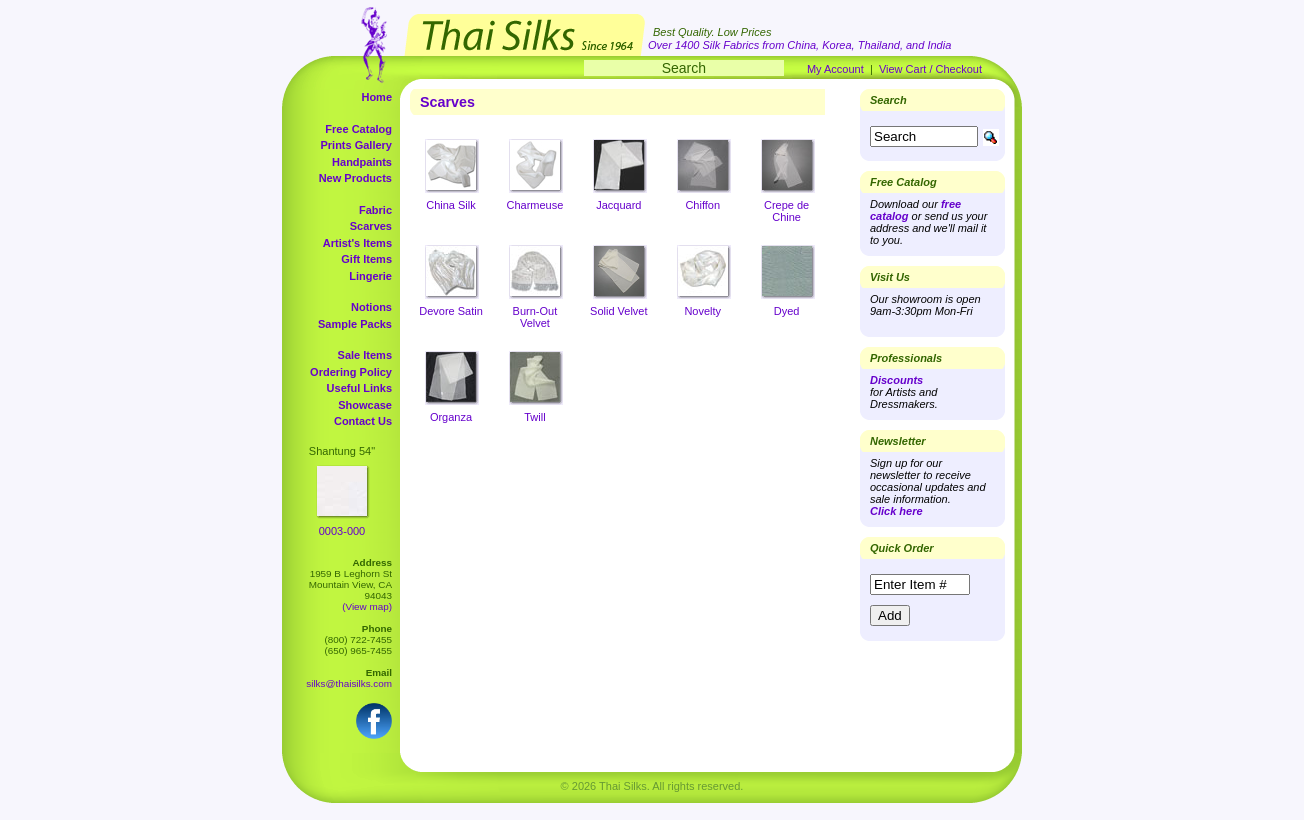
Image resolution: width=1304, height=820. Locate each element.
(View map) (367, 606)
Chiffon (702, 205)
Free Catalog (358, 129)
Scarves (371, 226)
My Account (835, 69)
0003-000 (342, 531)
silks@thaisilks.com (349, 683)
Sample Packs (355, 324)
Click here (896, 511)
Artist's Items (357, 243)
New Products (355, 178)
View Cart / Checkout (930, 69)
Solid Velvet (618, 311)
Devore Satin (451, 311)
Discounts (896, 380)
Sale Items (365, 355)
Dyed (787, 311)
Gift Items (366, 259)
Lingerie (370, 276)
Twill (534, 417)
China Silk (451, 205)
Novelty (702, 311)
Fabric (375, 210)
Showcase (365, 405)
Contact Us (363, 421)
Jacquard (618, 205)
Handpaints (362, 162)
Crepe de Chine (786, 211)
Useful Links (359, 388)
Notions (371, 307)
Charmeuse (534, 205)
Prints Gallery (356, 145)
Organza (451, 417)
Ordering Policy (351, 372)
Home (376, 97)
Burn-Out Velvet (535, 317)
